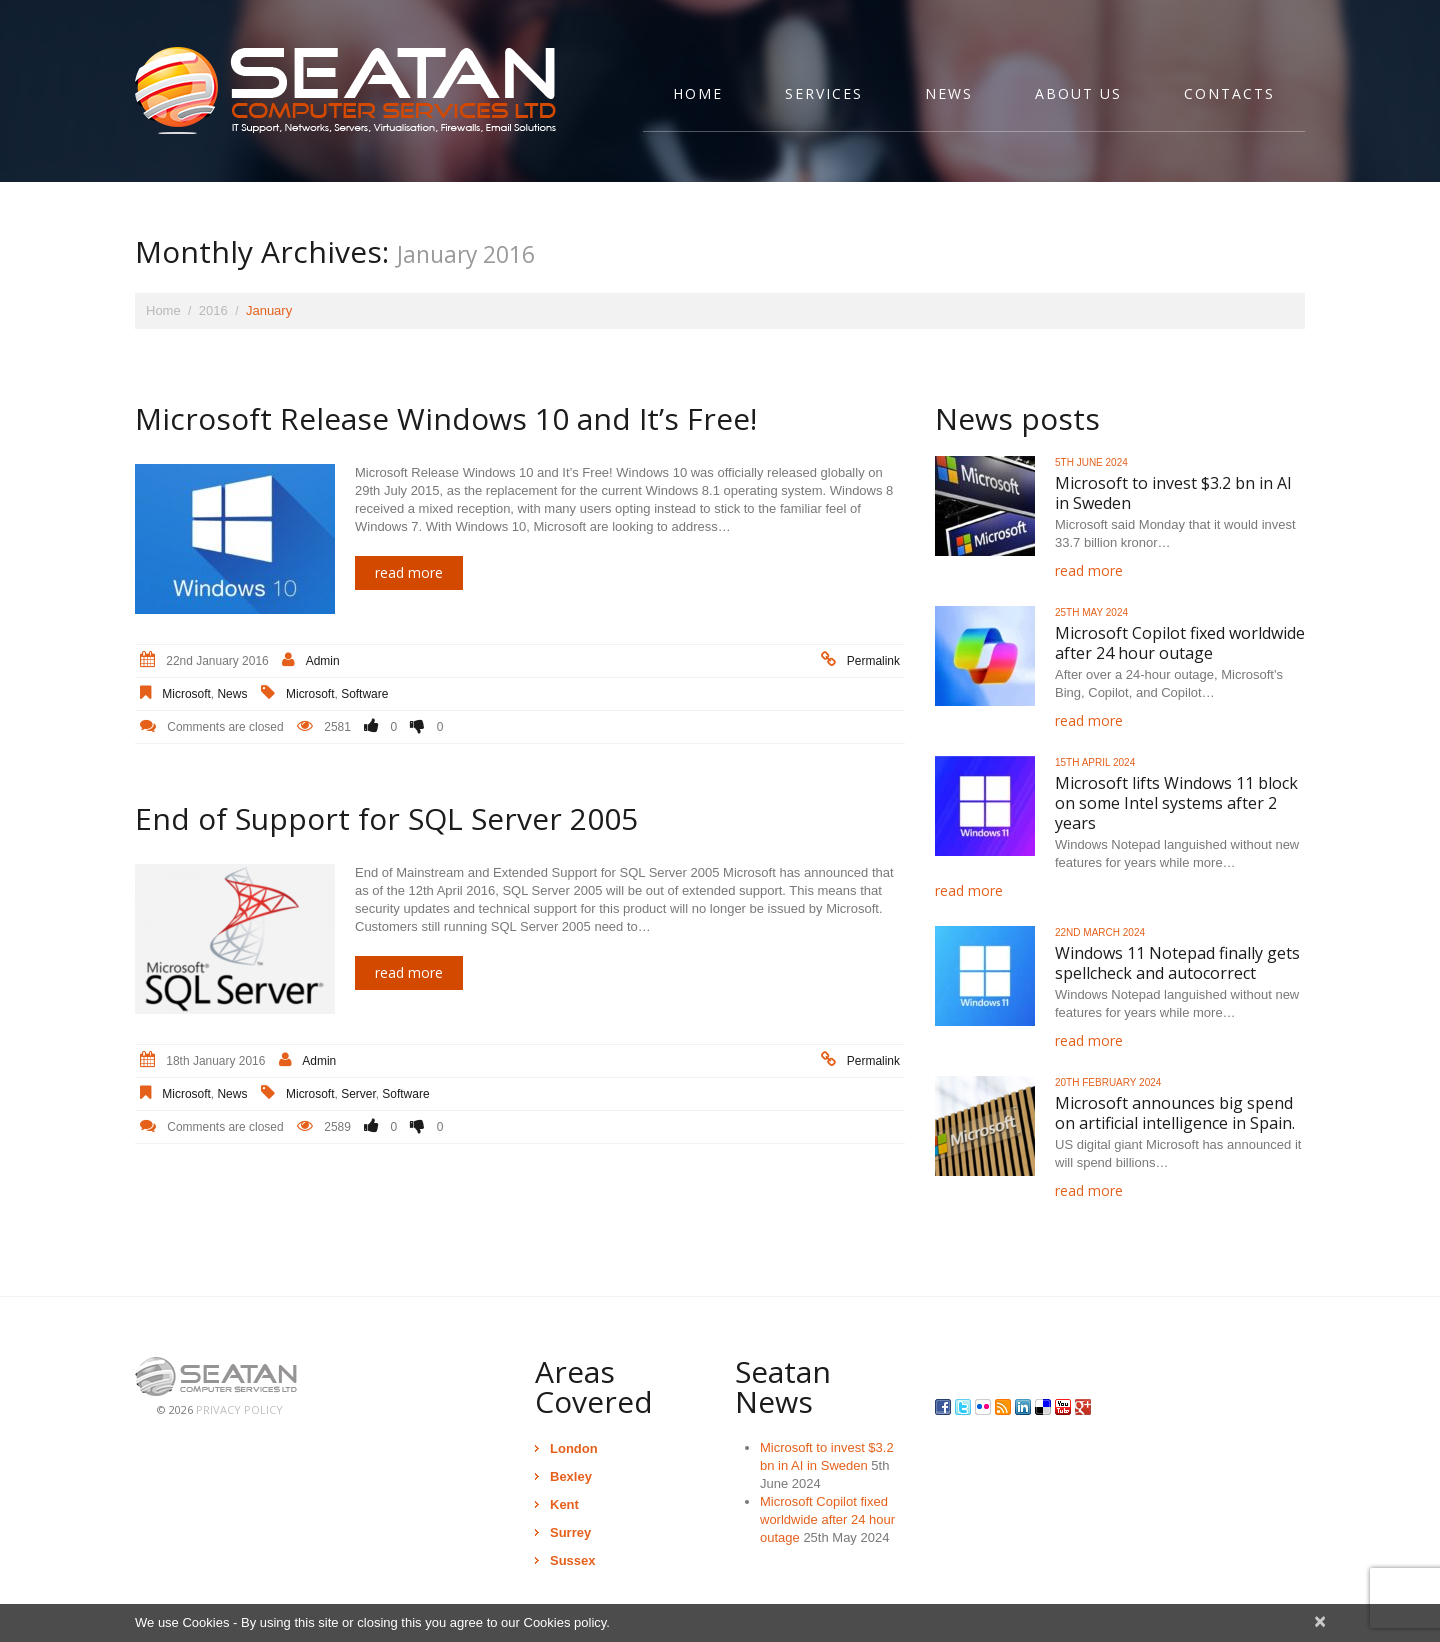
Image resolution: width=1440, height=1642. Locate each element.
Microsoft (186, 694)
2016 (213, 310)
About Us (1078, 93)
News (949, 93)
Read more (409, 572)
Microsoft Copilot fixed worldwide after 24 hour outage (1180, 643)
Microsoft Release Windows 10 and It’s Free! (446, 418)
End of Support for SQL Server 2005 (386, 818)
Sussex (573, 1560)
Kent (564, 1504)
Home (698, 93)
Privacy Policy (239, 1409)
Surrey (570, 1532)
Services (824, 93)
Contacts (1229, 93)
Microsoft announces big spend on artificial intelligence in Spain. (1175, 1113)
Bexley (571, 1476)
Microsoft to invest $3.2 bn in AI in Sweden (1173, 493)
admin (323, 661)
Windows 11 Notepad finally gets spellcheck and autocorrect (1177, 963)
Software (364, 694)
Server (358, 1094)
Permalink (873, 661)
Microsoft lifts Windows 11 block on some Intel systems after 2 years (1176, 803)
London (574, 1448)
